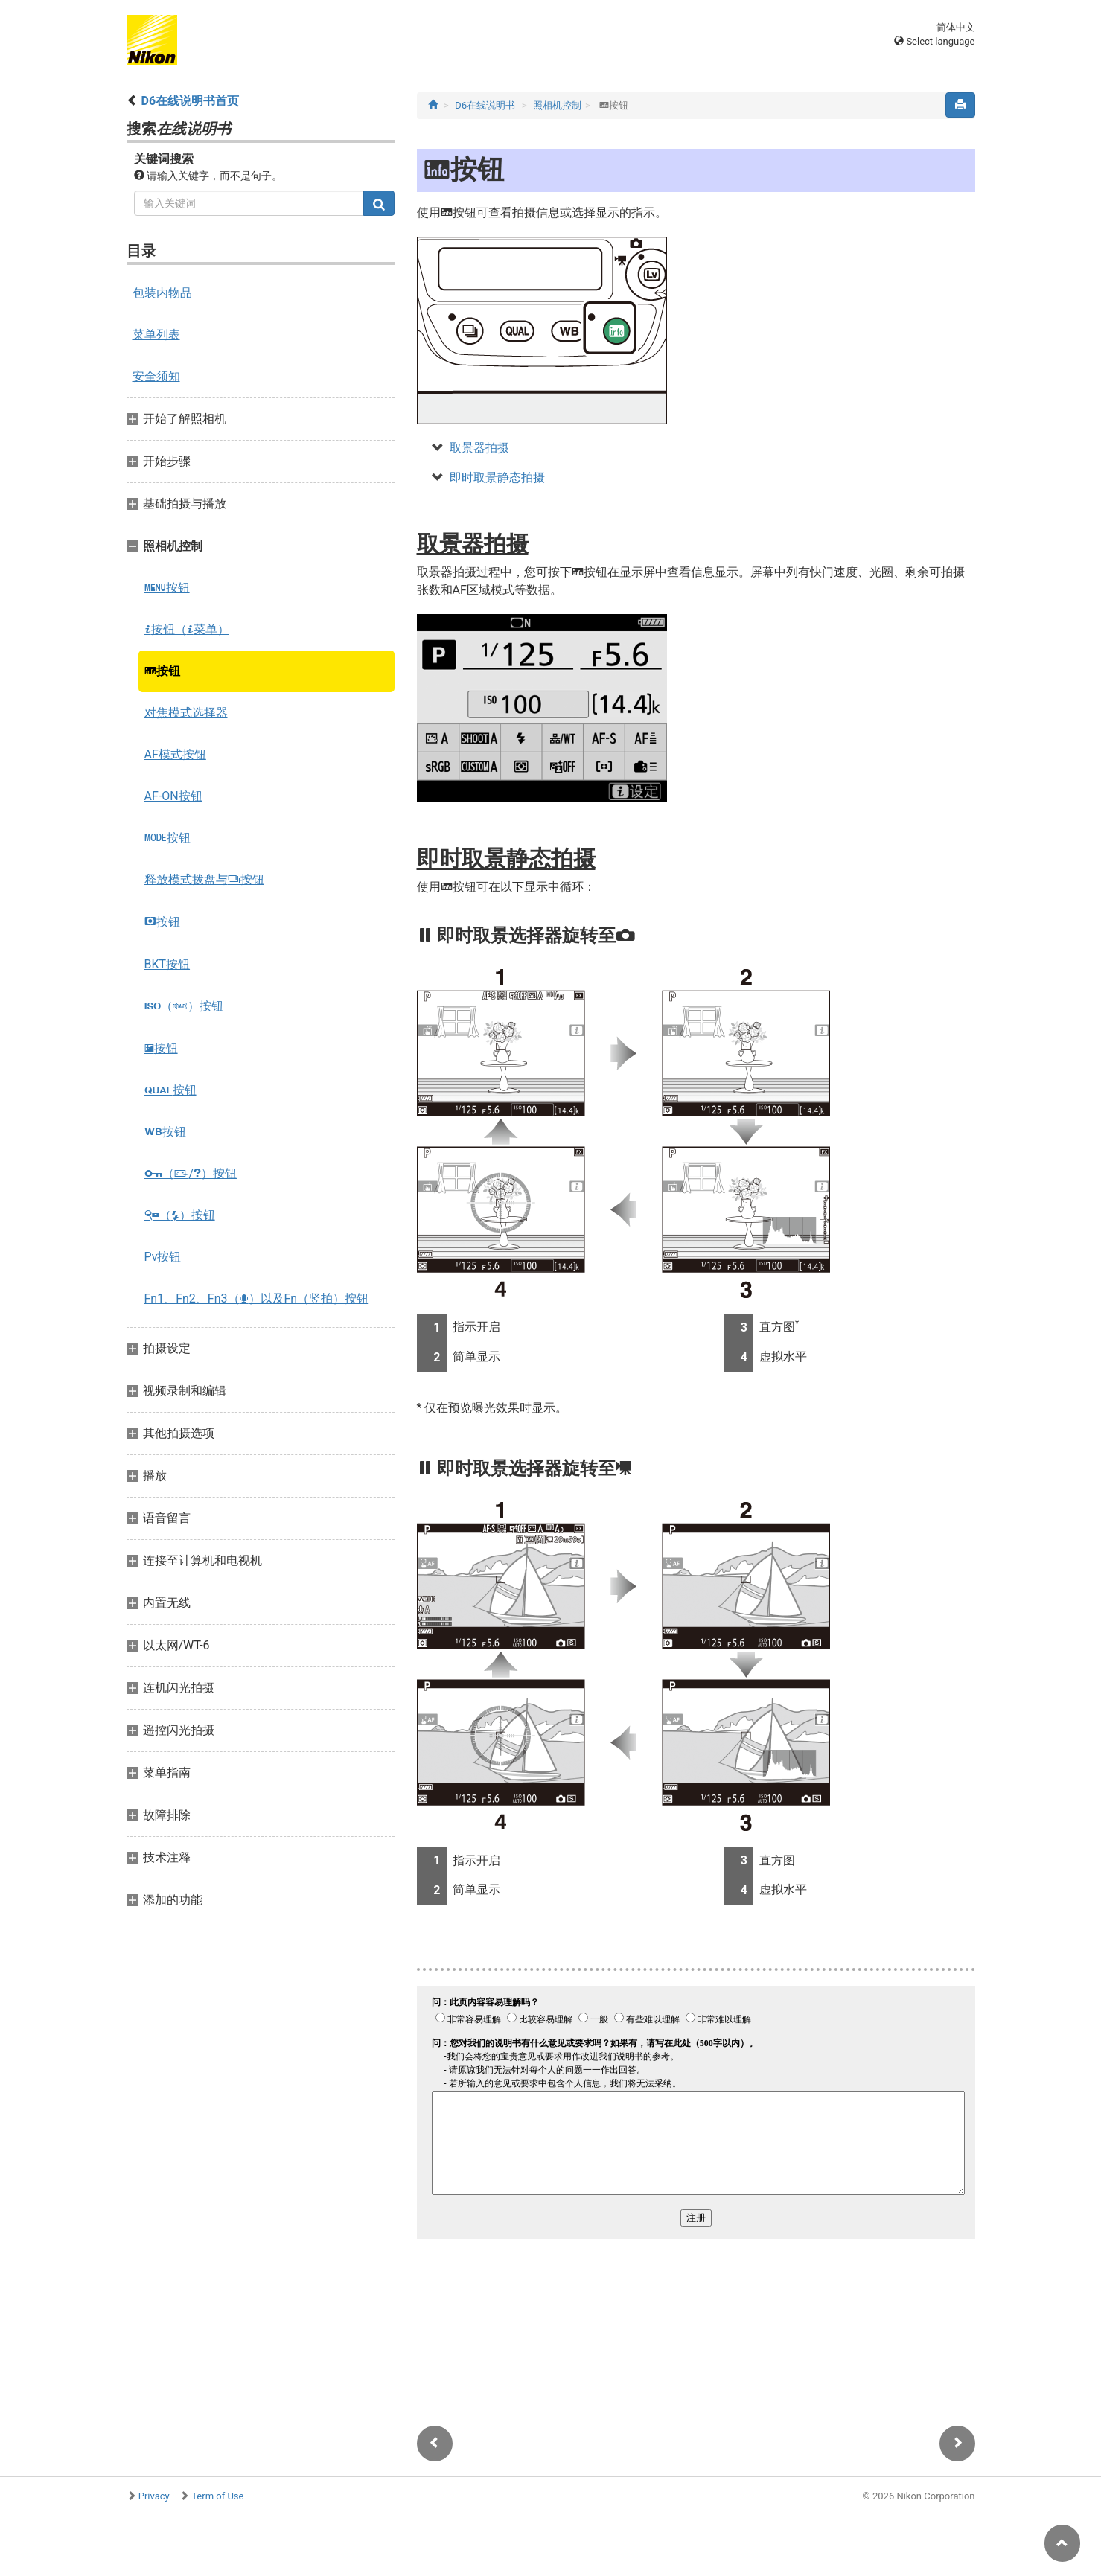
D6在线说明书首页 (190, 101)
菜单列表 (156, 334)
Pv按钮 (163, 1257)
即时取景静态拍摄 (497, 477)
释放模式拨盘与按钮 (204, 879)
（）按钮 (183, 1006)
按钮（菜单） (186, 629)
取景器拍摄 (479, 448)
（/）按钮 (190, 1173)
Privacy (154, 2496)
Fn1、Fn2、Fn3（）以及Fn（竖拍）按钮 (256, 1298)
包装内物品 (162, 293)
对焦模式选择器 (186, 713)
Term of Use (217, 2496)
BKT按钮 (167, 964)
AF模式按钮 (175, 754)
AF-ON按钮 (173, 796)
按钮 (167, 588)
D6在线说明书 (485, 105)
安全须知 (156, 376)
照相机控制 (557, 105)
